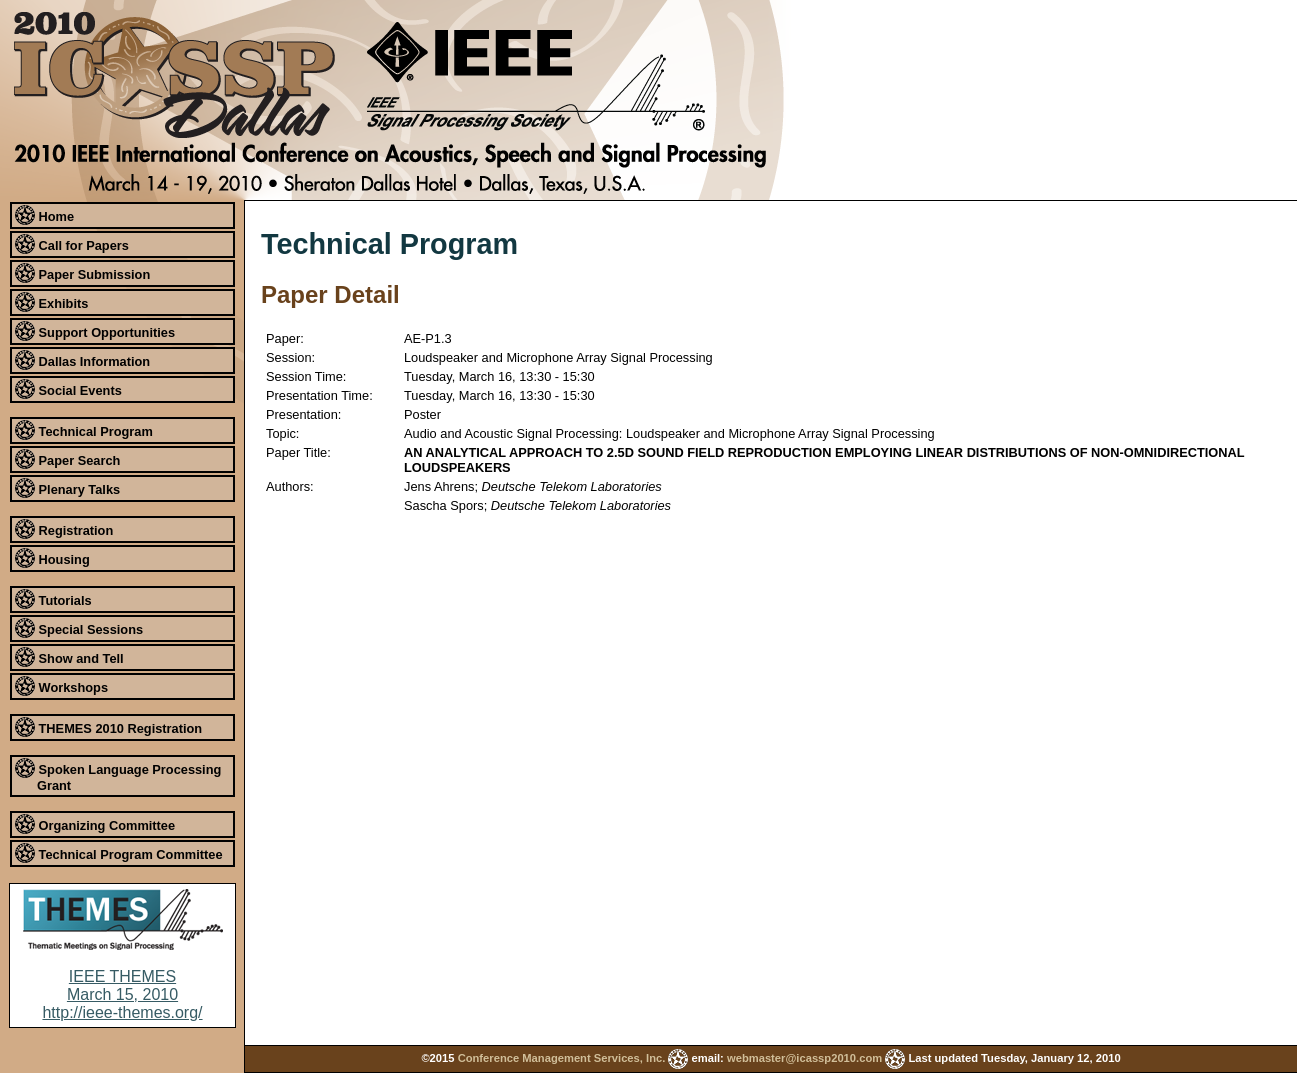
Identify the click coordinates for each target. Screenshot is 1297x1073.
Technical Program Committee (119, 853)
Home (44, 215)
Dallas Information (82, 360)
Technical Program (84, 430)
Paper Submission (82, 273)
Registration (64, 529)
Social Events (68, 389)
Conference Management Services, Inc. (562, 1058)
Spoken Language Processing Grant (118, 775)
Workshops (61, 686)
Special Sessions (79, 628)
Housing (52, 558)
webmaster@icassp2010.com (804, 1058)
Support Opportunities (95, 331)
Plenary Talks (67, 488)
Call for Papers (72, 244)
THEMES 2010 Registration (108, 727)
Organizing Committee (95, 824)
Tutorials (53, 599)
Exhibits (51, 302)
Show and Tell (69, 657)
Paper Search (67, 459)
